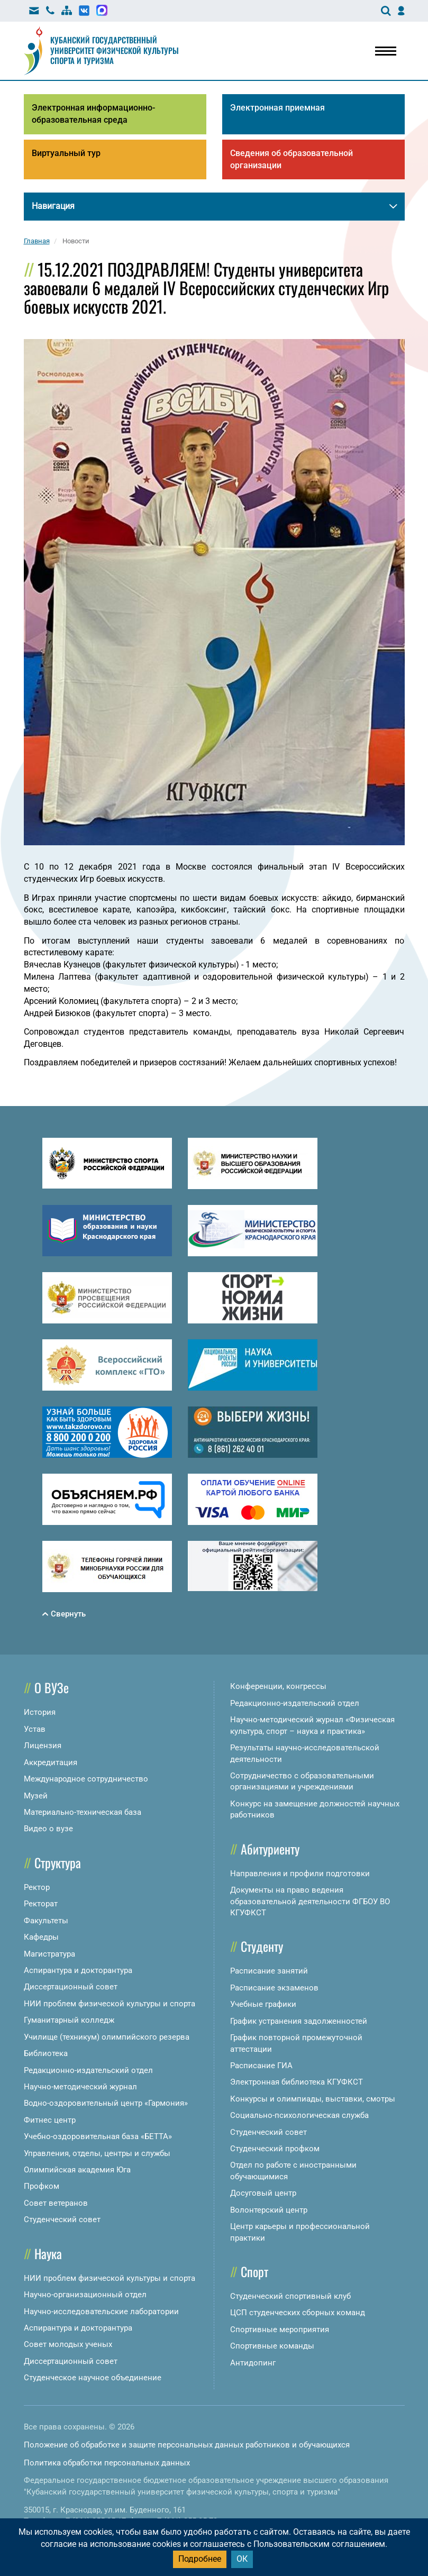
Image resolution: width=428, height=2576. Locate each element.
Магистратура (49, 1954)
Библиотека (46, 2053)
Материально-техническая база (82, 1812)
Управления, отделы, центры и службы (97, 2153)
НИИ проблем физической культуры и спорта (109, 2003)
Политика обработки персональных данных (107, 2463)
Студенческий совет (62, 2219)
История (40, 1712)
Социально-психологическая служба (299, 2115)
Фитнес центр (50, 2120)
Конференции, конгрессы (278, 1686)
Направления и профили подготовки (300, 1873)
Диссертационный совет (70, 1987)
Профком (41, 2186)
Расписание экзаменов (274, 1988)
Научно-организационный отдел (85, 2294)
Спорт (254, 2271)
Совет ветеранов (56, 2203)
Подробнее (199, 2559)
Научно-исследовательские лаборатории (101, 2311)
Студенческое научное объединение (92, 2377)
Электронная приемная (277, 108)
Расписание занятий (269, 1971)
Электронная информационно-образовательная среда (93, 114)
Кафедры (41, 1937)
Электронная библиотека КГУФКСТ (296, 2082)
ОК (242, 2559)
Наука (48, 2253)
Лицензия (42, 1745)
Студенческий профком (275, 2148)
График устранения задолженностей (298, 2021)
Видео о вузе (48, 1828)
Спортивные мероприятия (279, 2329)
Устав (34, 1729)
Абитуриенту (270, 1848)
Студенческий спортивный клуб (290, 2296)
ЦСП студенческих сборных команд (297, 2312)
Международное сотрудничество (86, 1779)
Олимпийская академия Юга (77, 2170)
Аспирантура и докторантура (78, 1970)
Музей (36, 1796)
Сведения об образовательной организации (291, 159)
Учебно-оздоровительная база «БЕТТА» (98, 2136)
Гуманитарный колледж (69, 2020)
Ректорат (41, 1903)
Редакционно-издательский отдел (88, 2070)
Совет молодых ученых (68, 2344)
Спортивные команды (272, 2346)
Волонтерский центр (268, 2210)
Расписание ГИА (261, 2065)
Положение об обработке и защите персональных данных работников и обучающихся (187, 2445)
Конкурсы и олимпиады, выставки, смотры (312, 2099)
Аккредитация (50, 1762)
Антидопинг (253, 2363)
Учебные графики (263, 2004)
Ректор (37, 1887)
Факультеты (46, 1920)
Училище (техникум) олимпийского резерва (106, 2037)
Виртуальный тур (66, 153)
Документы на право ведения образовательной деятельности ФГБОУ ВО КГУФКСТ (310, 1901)
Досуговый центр (263, 2193)
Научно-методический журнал (80, 2086)
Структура (57, 1862)
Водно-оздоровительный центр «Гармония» (106, 2103)
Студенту (262, 1946)
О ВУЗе (51, 1687)
